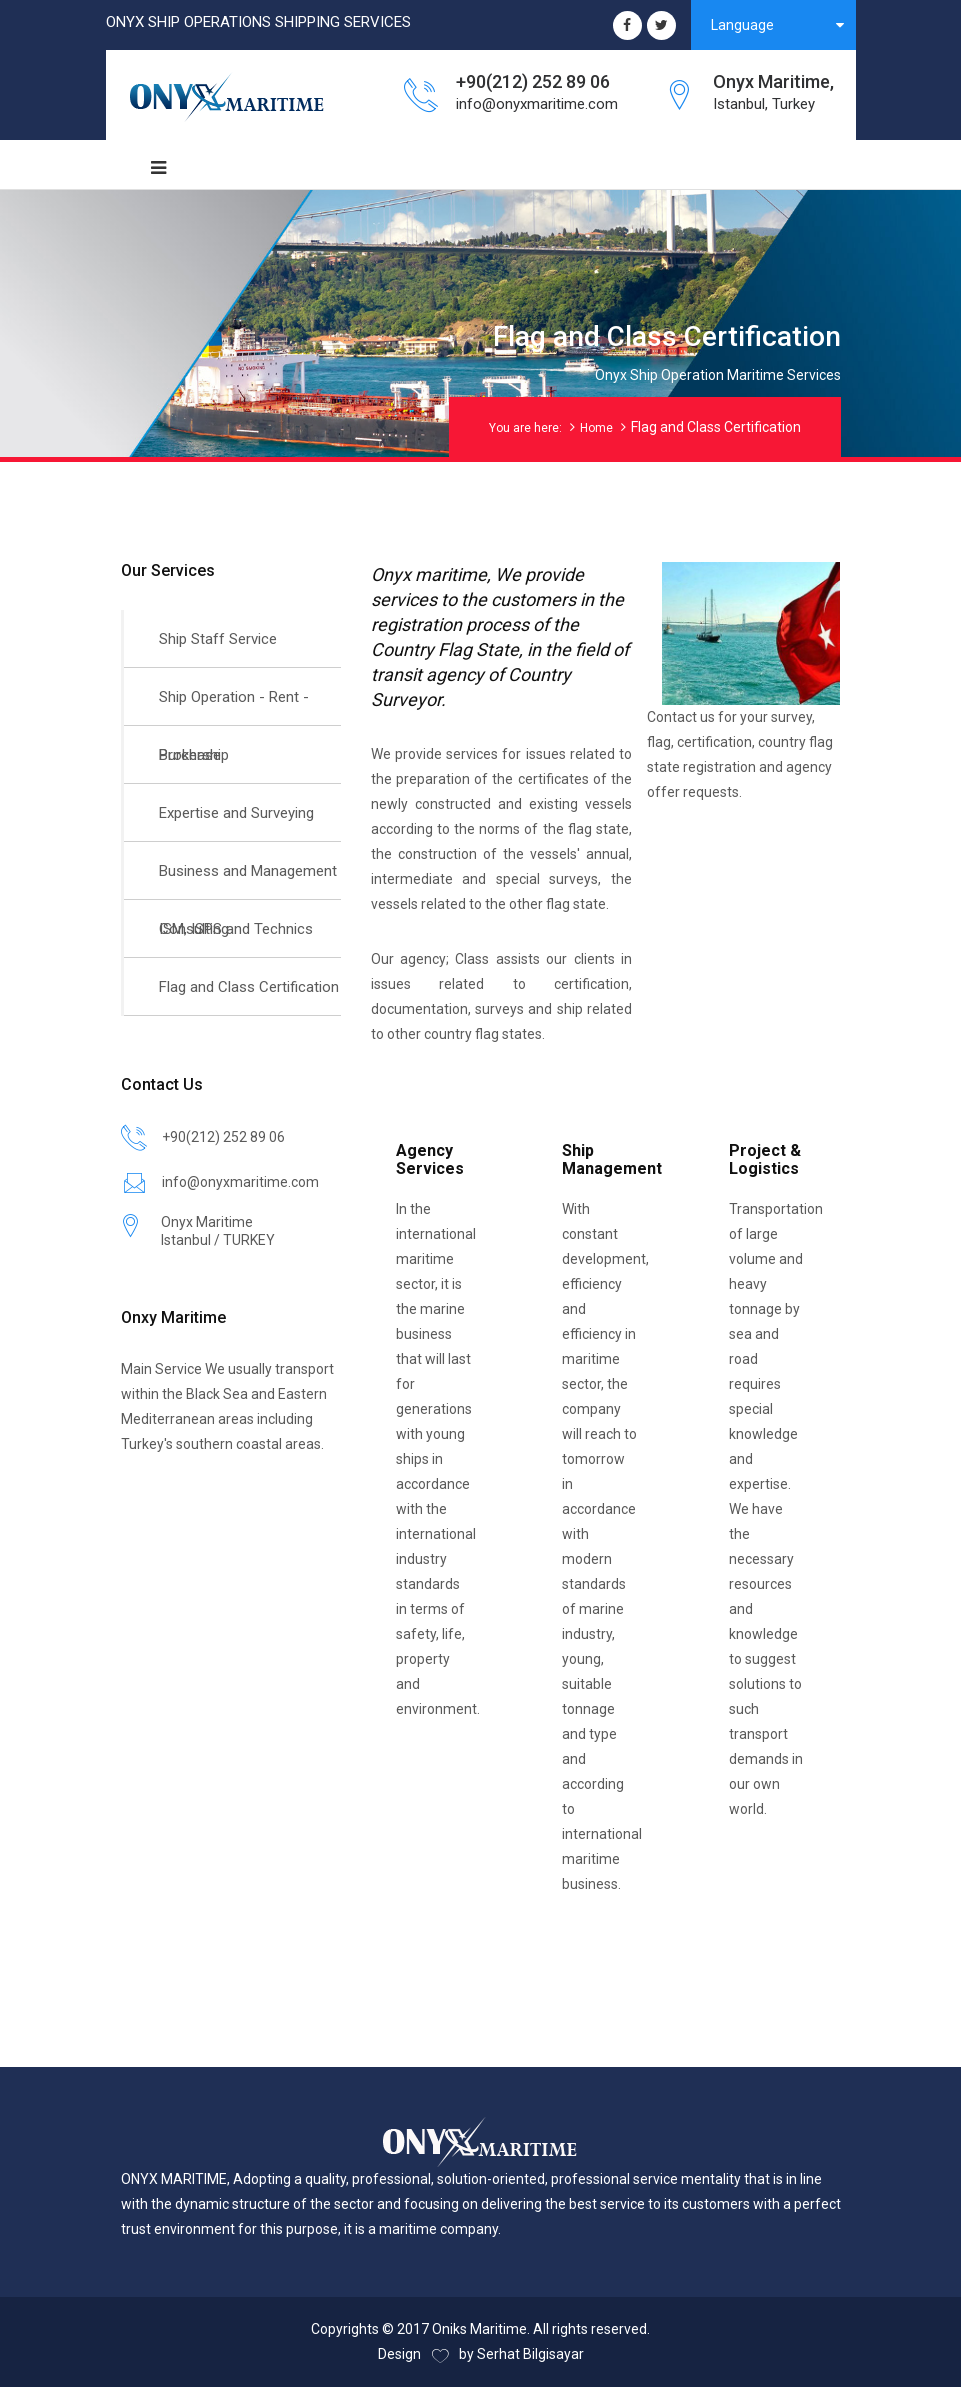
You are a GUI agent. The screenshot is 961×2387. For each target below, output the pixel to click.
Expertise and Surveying (236, 813)
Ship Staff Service (218, 639)
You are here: (525, 428)
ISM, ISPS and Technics (236, 929)
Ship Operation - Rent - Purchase (234, 707)
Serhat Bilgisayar (530, 2354)
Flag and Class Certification (249, 987)
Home (596, 428)
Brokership (194, 755)
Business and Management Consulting (248, 881)
